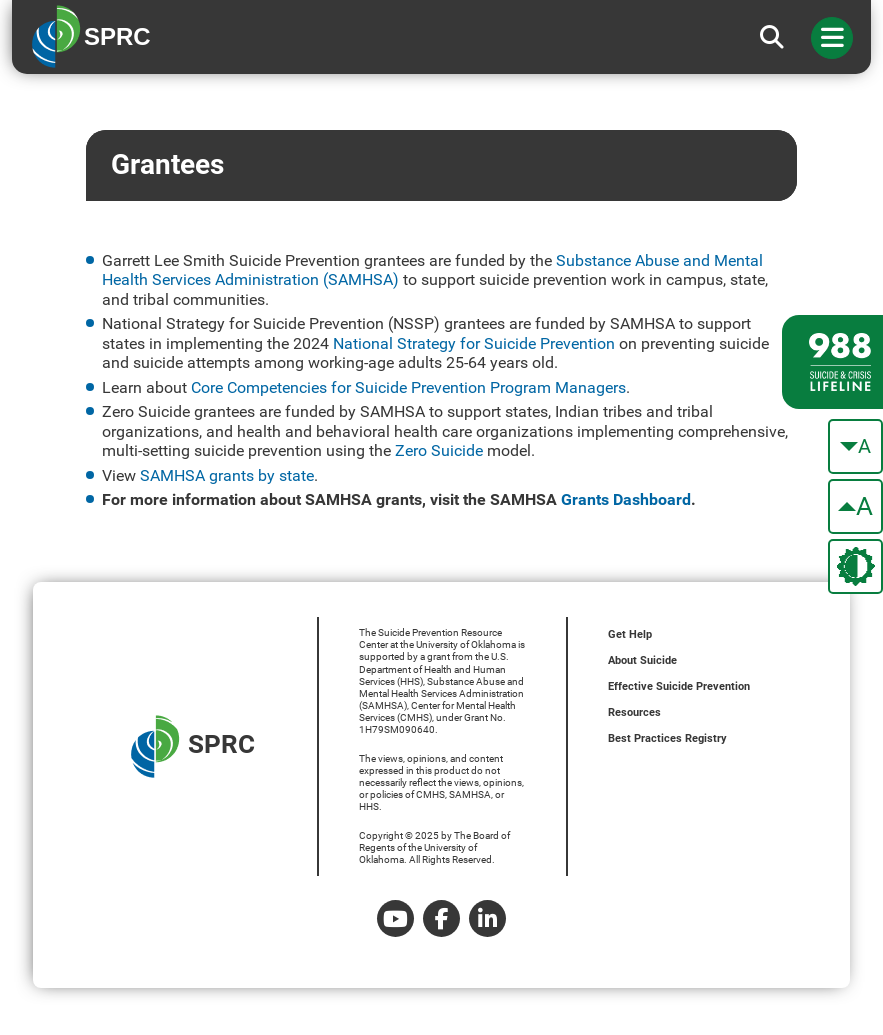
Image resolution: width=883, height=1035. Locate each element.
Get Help (630, 634)
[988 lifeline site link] (832, 362)
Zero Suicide (439, 450)
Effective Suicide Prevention (679, 686)
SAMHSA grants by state (227, 475)
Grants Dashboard (626, 499)
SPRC (193, 746)
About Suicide (642, 660)
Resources (634, 712)
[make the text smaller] (855, 446)
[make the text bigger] (855, 506)
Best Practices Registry (667, 738)
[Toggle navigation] (832, 38)
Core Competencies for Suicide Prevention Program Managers (408, 387)
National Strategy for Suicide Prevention (474, 343)
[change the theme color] (855, 566)
